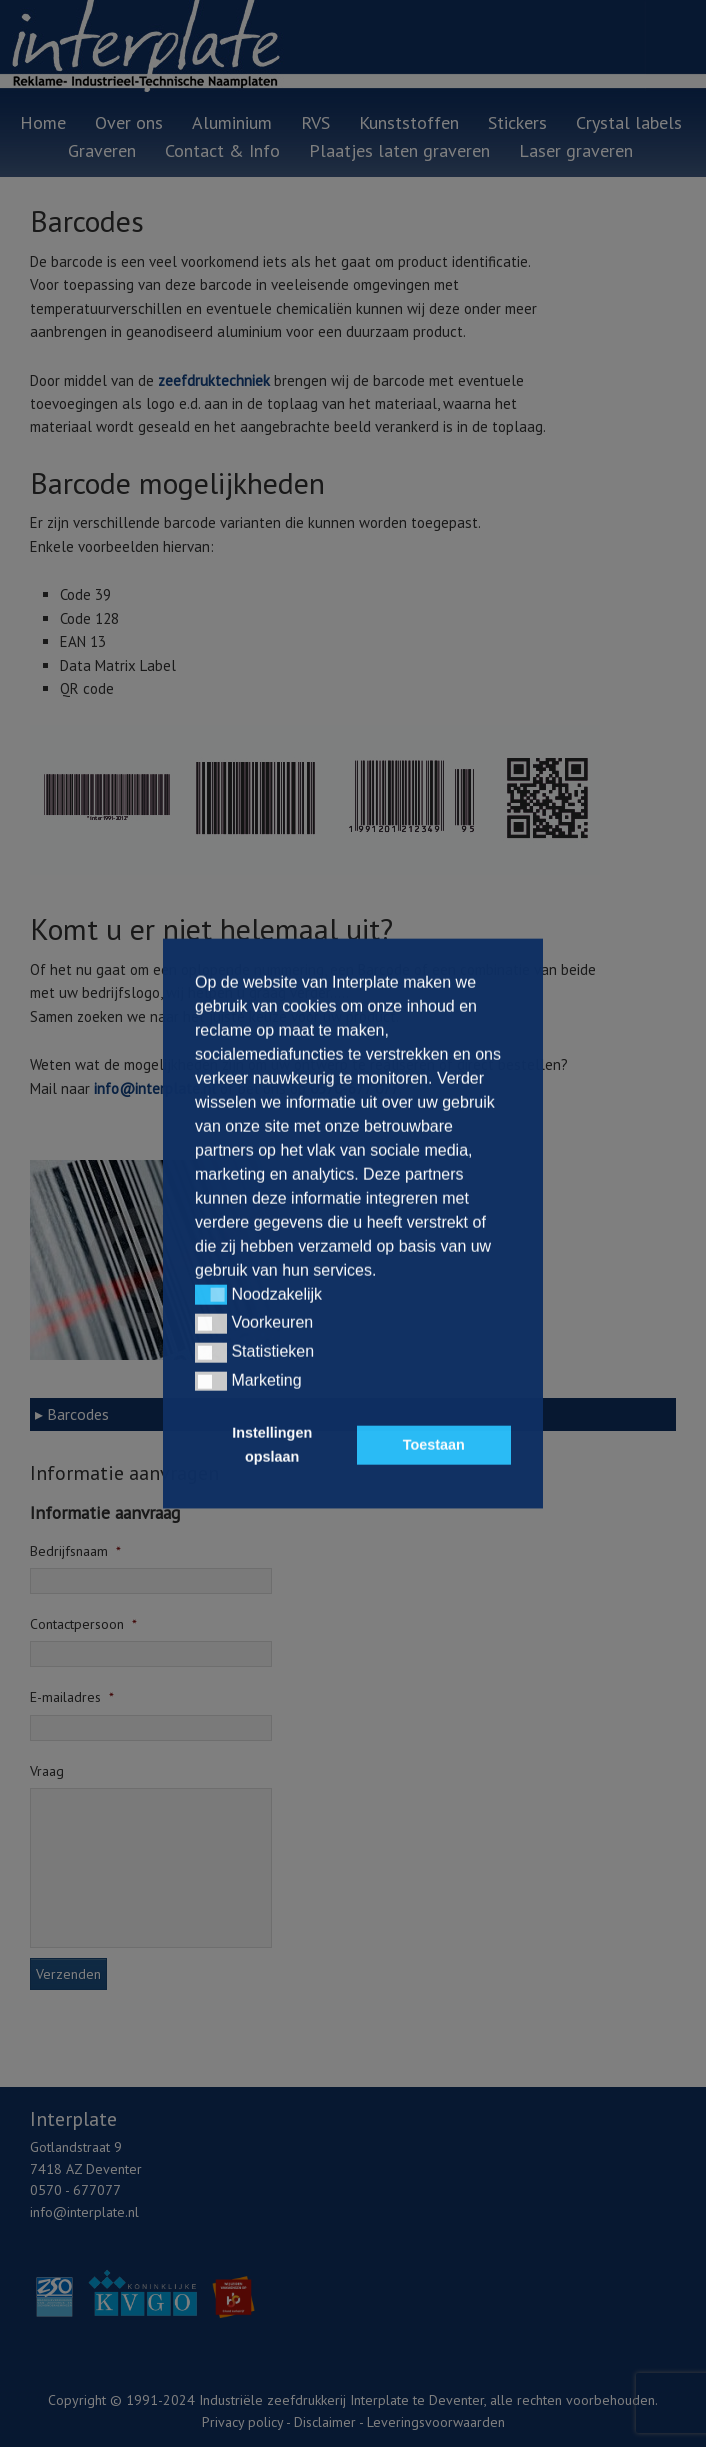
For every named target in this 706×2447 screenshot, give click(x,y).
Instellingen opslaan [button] (272, 1445)
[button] (211, 1295)
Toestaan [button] (434, 1445)
